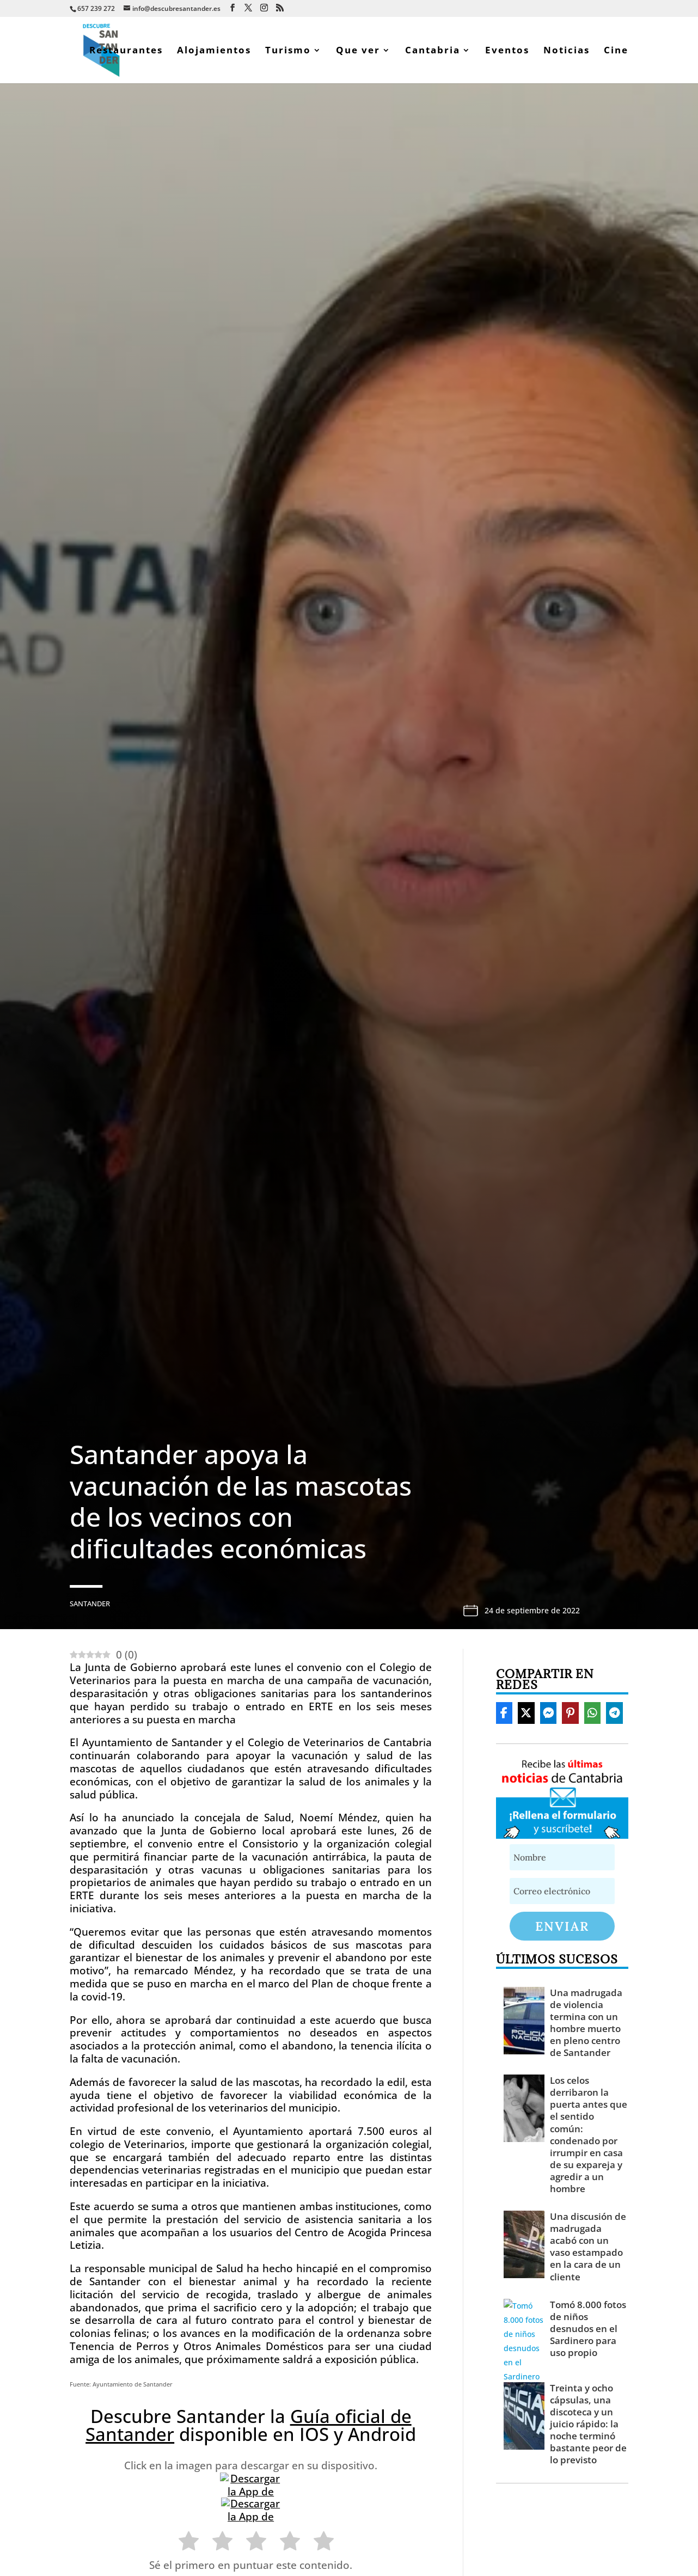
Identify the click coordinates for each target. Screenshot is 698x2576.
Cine (616, 51)
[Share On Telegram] (614, 1713)
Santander (90, 1603)
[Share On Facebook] (504, 1713)
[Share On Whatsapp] (592, 1713)
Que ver (358, 51)
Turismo (288, 51)
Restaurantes (126, 51)
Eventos (507, 51)
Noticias (566, 51)
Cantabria (432, 51)
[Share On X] (526, 1713)
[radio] (183, 2543)
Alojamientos (214, 51)
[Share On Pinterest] (570, 1713)
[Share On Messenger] (548, 1713)
